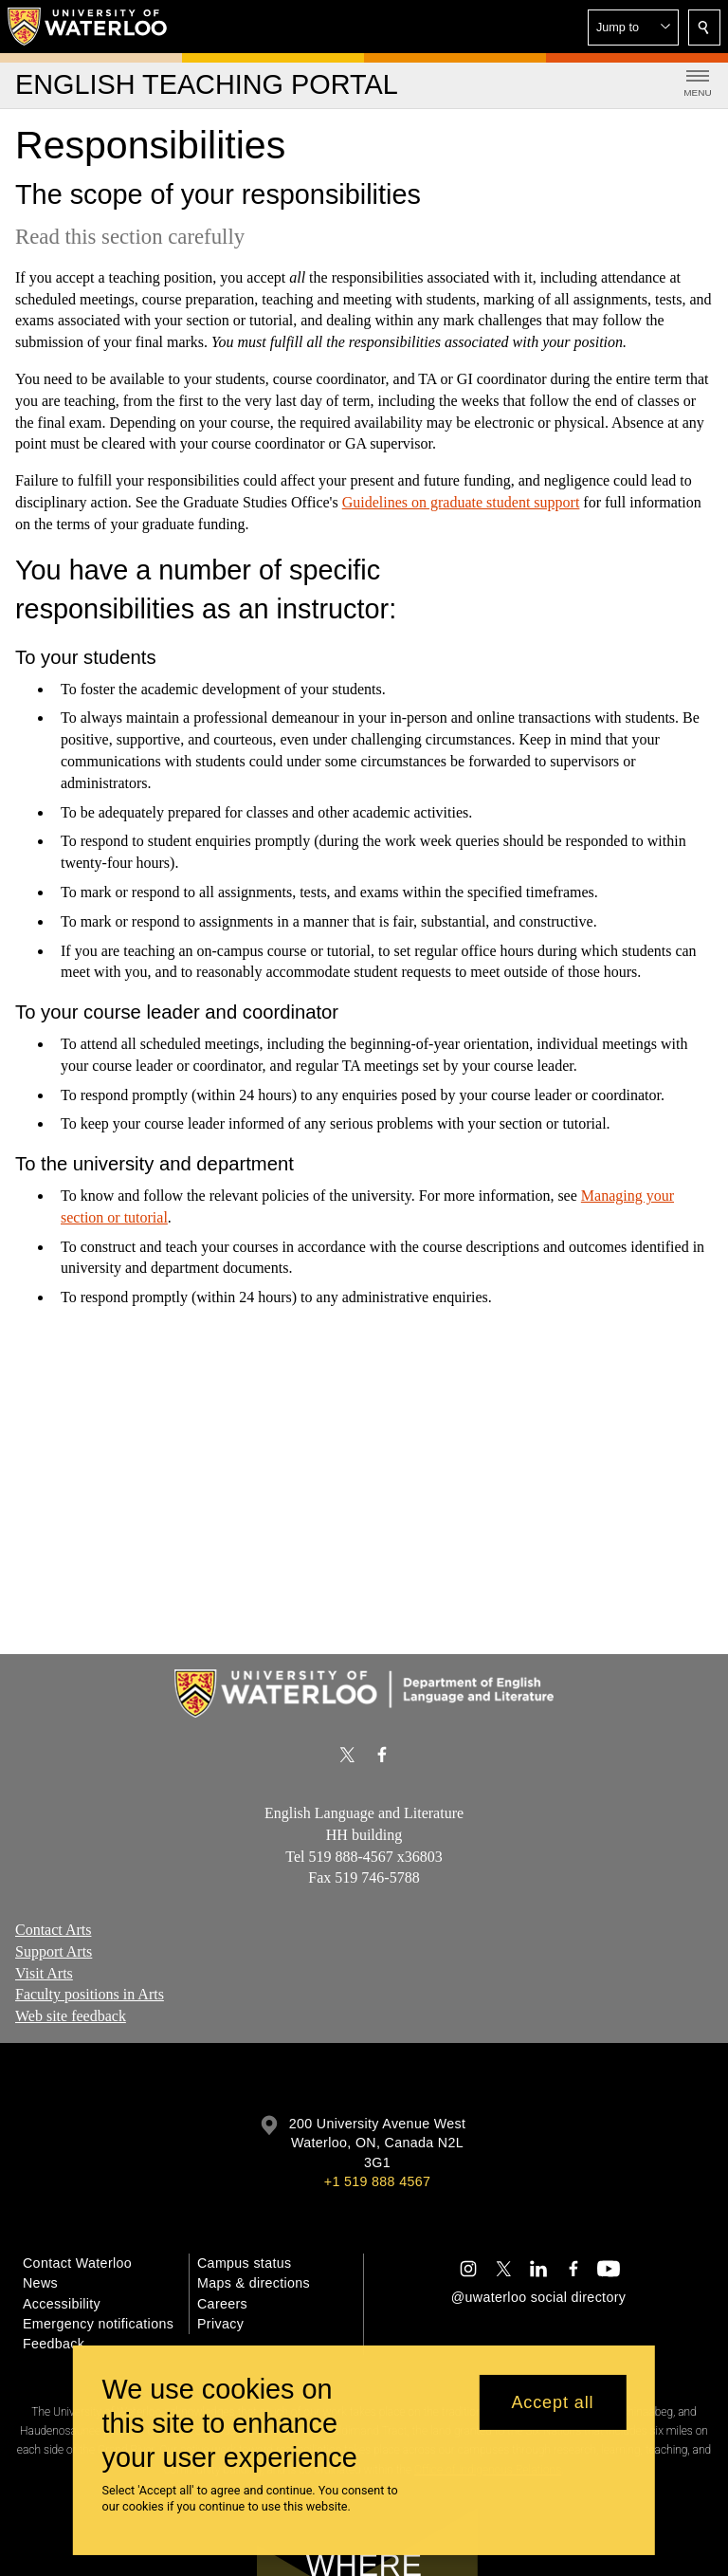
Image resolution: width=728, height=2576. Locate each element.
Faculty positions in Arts (89, 1994)
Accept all (552, 2402)
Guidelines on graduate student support (461, 502)
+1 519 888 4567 (377, 2181)
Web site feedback (70, 2016)
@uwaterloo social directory (538, 2297)
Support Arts (53, 1951)
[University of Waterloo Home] (88, 27)
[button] (633, 27)
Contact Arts (53, 1930)
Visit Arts (44, 1973)
